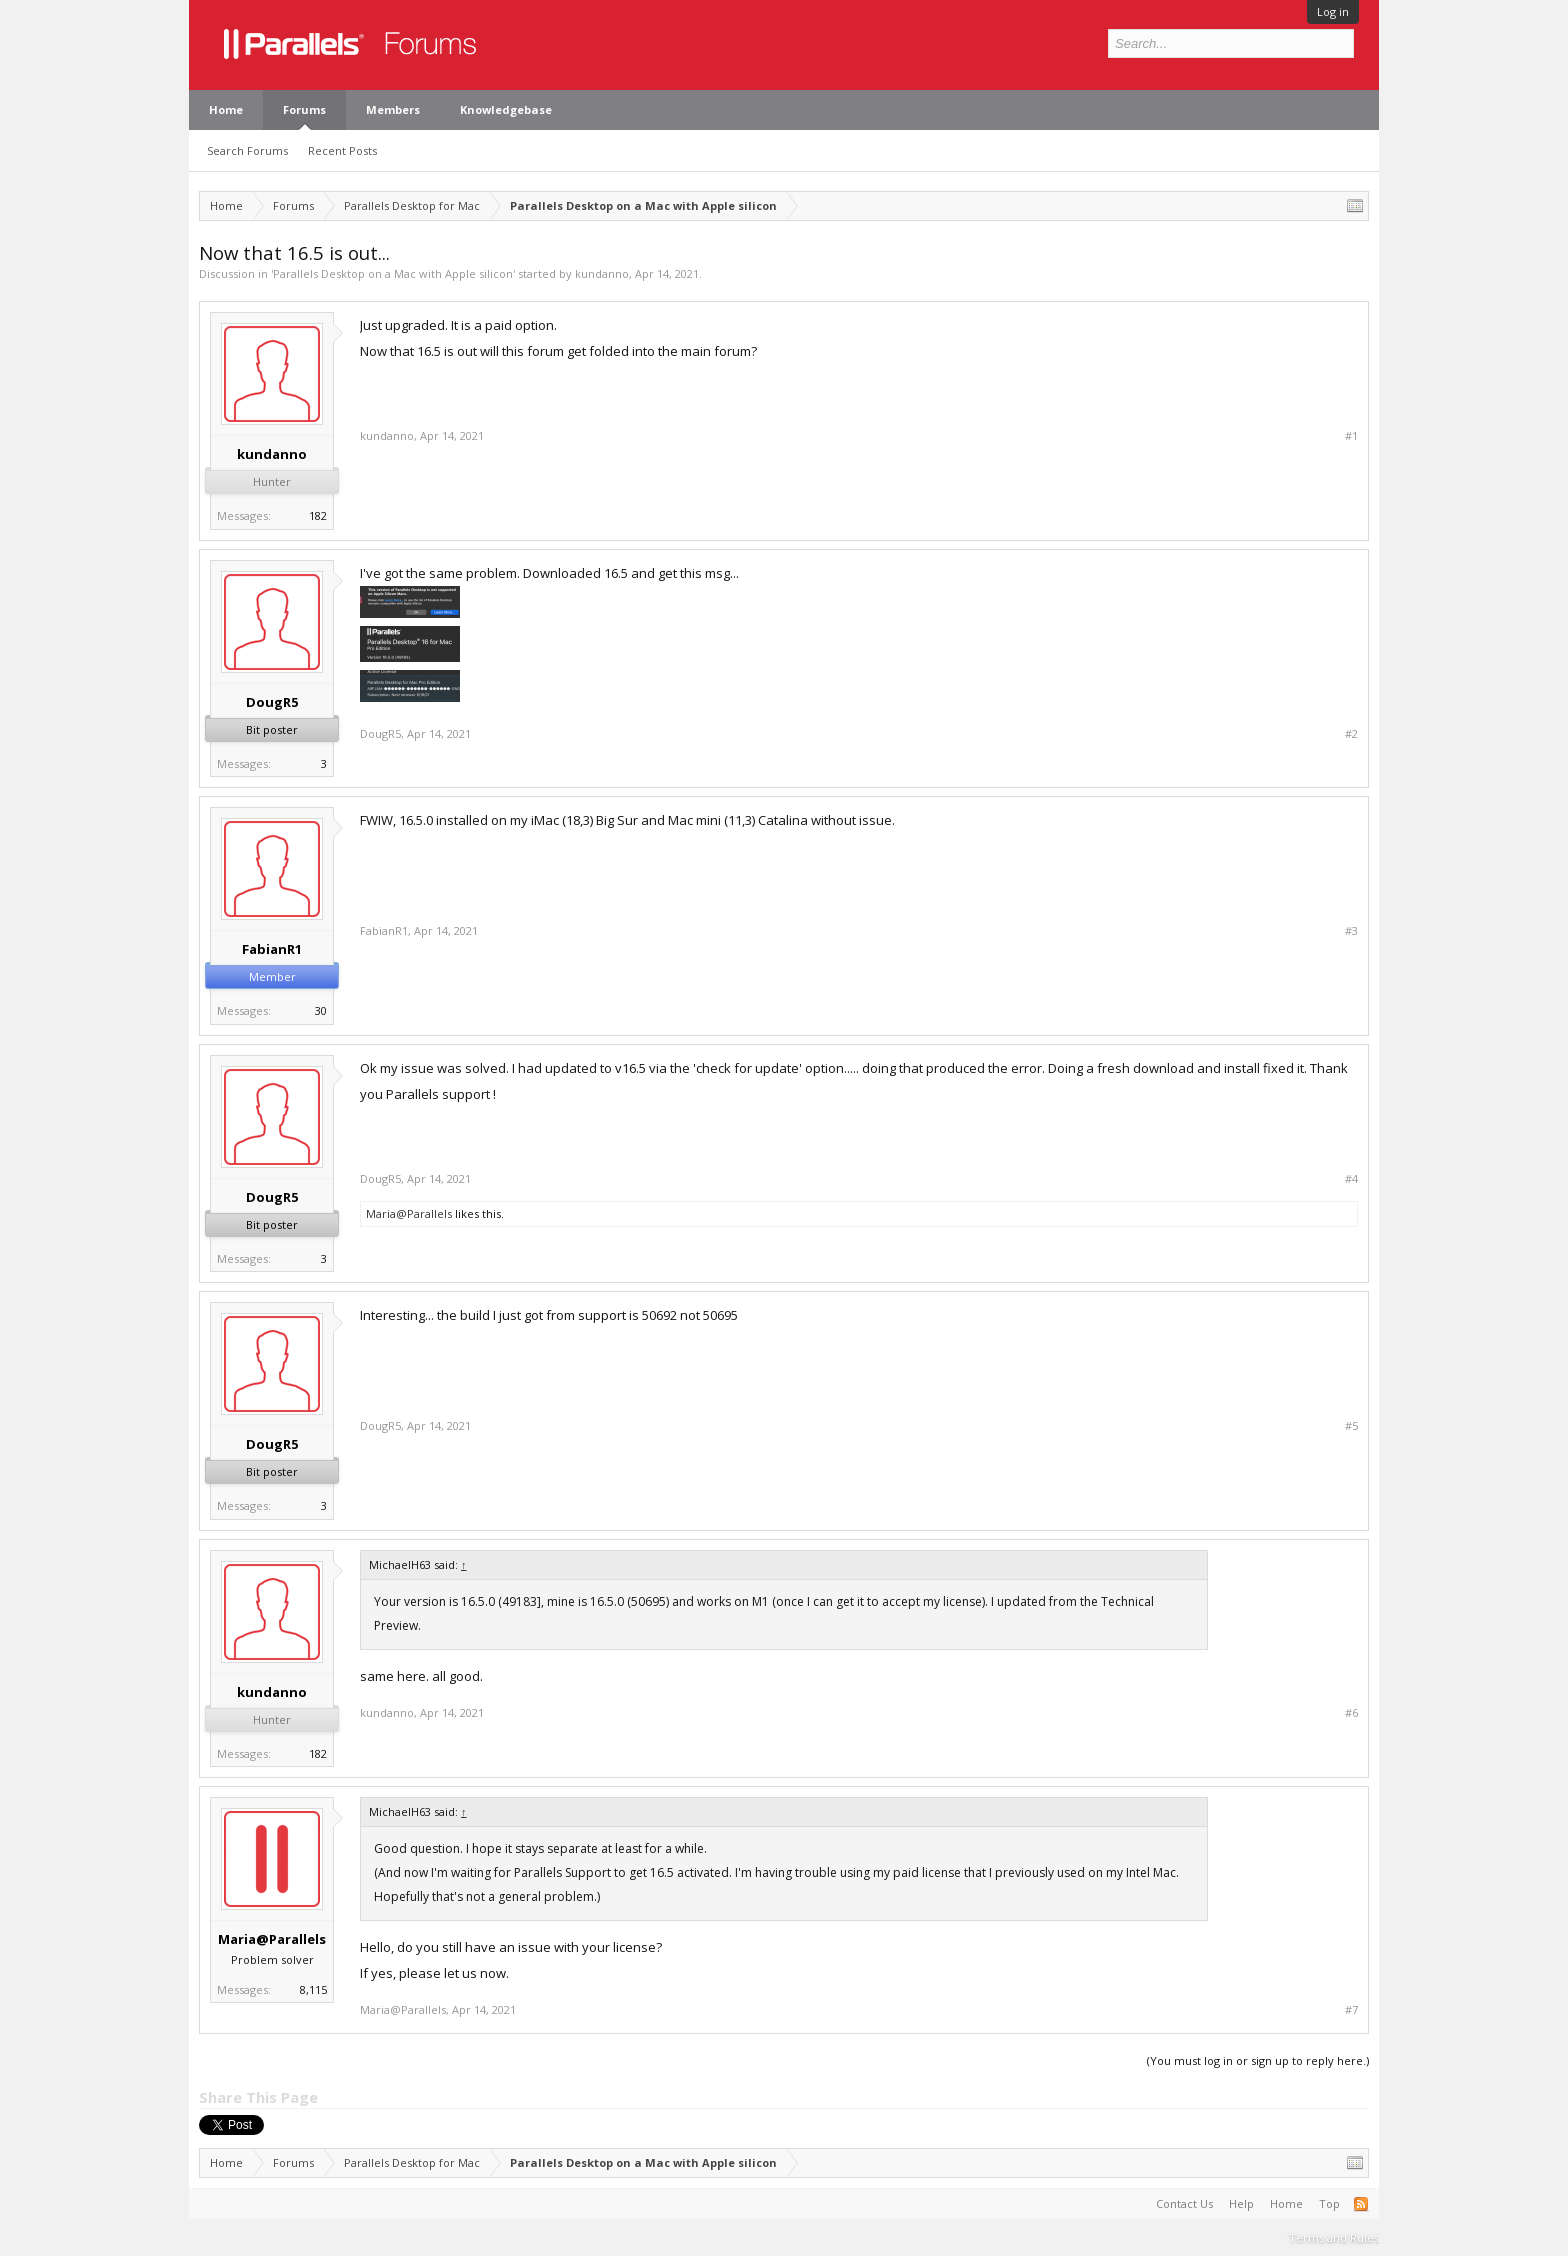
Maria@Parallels (409, 1213)
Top (1329, 2203)
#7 (1351, 2010)
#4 (1351, 1179)
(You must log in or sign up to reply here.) (1258, 2060)
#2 (1351, 734)
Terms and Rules (1334, 2237)
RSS (1361, 2204)
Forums (304, 109)
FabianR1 (272, 949)
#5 (1351, 1426)
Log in (1333, 11)
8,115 (313, 1989)
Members (393, 109)
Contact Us (1184, 2203)
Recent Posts (342, 150)
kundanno (602, 273)
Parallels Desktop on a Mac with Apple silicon (393, 273)
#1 (1351, 436)
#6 (1351, 1713)
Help (1241, 2203)
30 (321, 1010)
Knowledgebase (506, 109)
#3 (1351, 931)
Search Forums (247, 150)
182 (318, 515)
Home (226, 109)
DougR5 (272, 702)
